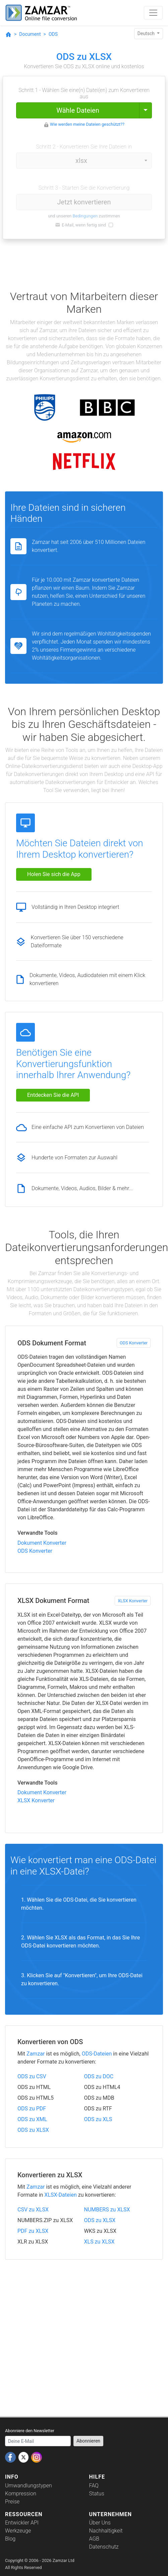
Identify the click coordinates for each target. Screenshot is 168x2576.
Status (96, 2493)
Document (30, 34)
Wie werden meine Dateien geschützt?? (87, 124)
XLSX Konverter (133, 1600)
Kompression (20, 2493)
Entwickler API (22, 2522)
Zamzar (35, 2053)
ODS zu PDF (31, 2108)
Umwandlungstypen (28, 2485)
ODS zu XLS (98, 2119)
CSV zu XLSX (33, 2209)
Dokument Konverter (41, 1543)
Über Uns (100, 2522)
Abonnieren (88, 2441)
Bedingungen (85, 215)
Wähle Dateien (77, 110)
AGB (94, 2539)
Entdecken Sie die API (53, 1095)
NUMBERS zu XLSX (107, 2209)
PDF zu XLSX (32, 2231)
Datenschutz (104, 2547)
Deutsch (146, 33)
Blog (10, 2539)
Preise (12, 2501)
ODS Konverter (134, 1342)
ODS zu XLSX (33, 2130)
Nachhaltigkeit (106, 2530)
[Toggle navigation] (153, 12)
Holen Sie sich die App (53, 874)
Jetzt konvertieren (84, 202)
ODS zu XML (32, 2119)
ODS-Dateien (97, 2053)
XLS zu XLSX (99, 2241)
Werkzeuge (18, 2530)
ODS (53, 34)
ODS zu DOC (99, 2076)
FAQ (94, 2485)
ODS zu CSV (31, 2076)
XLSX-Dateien (60, 2195)
